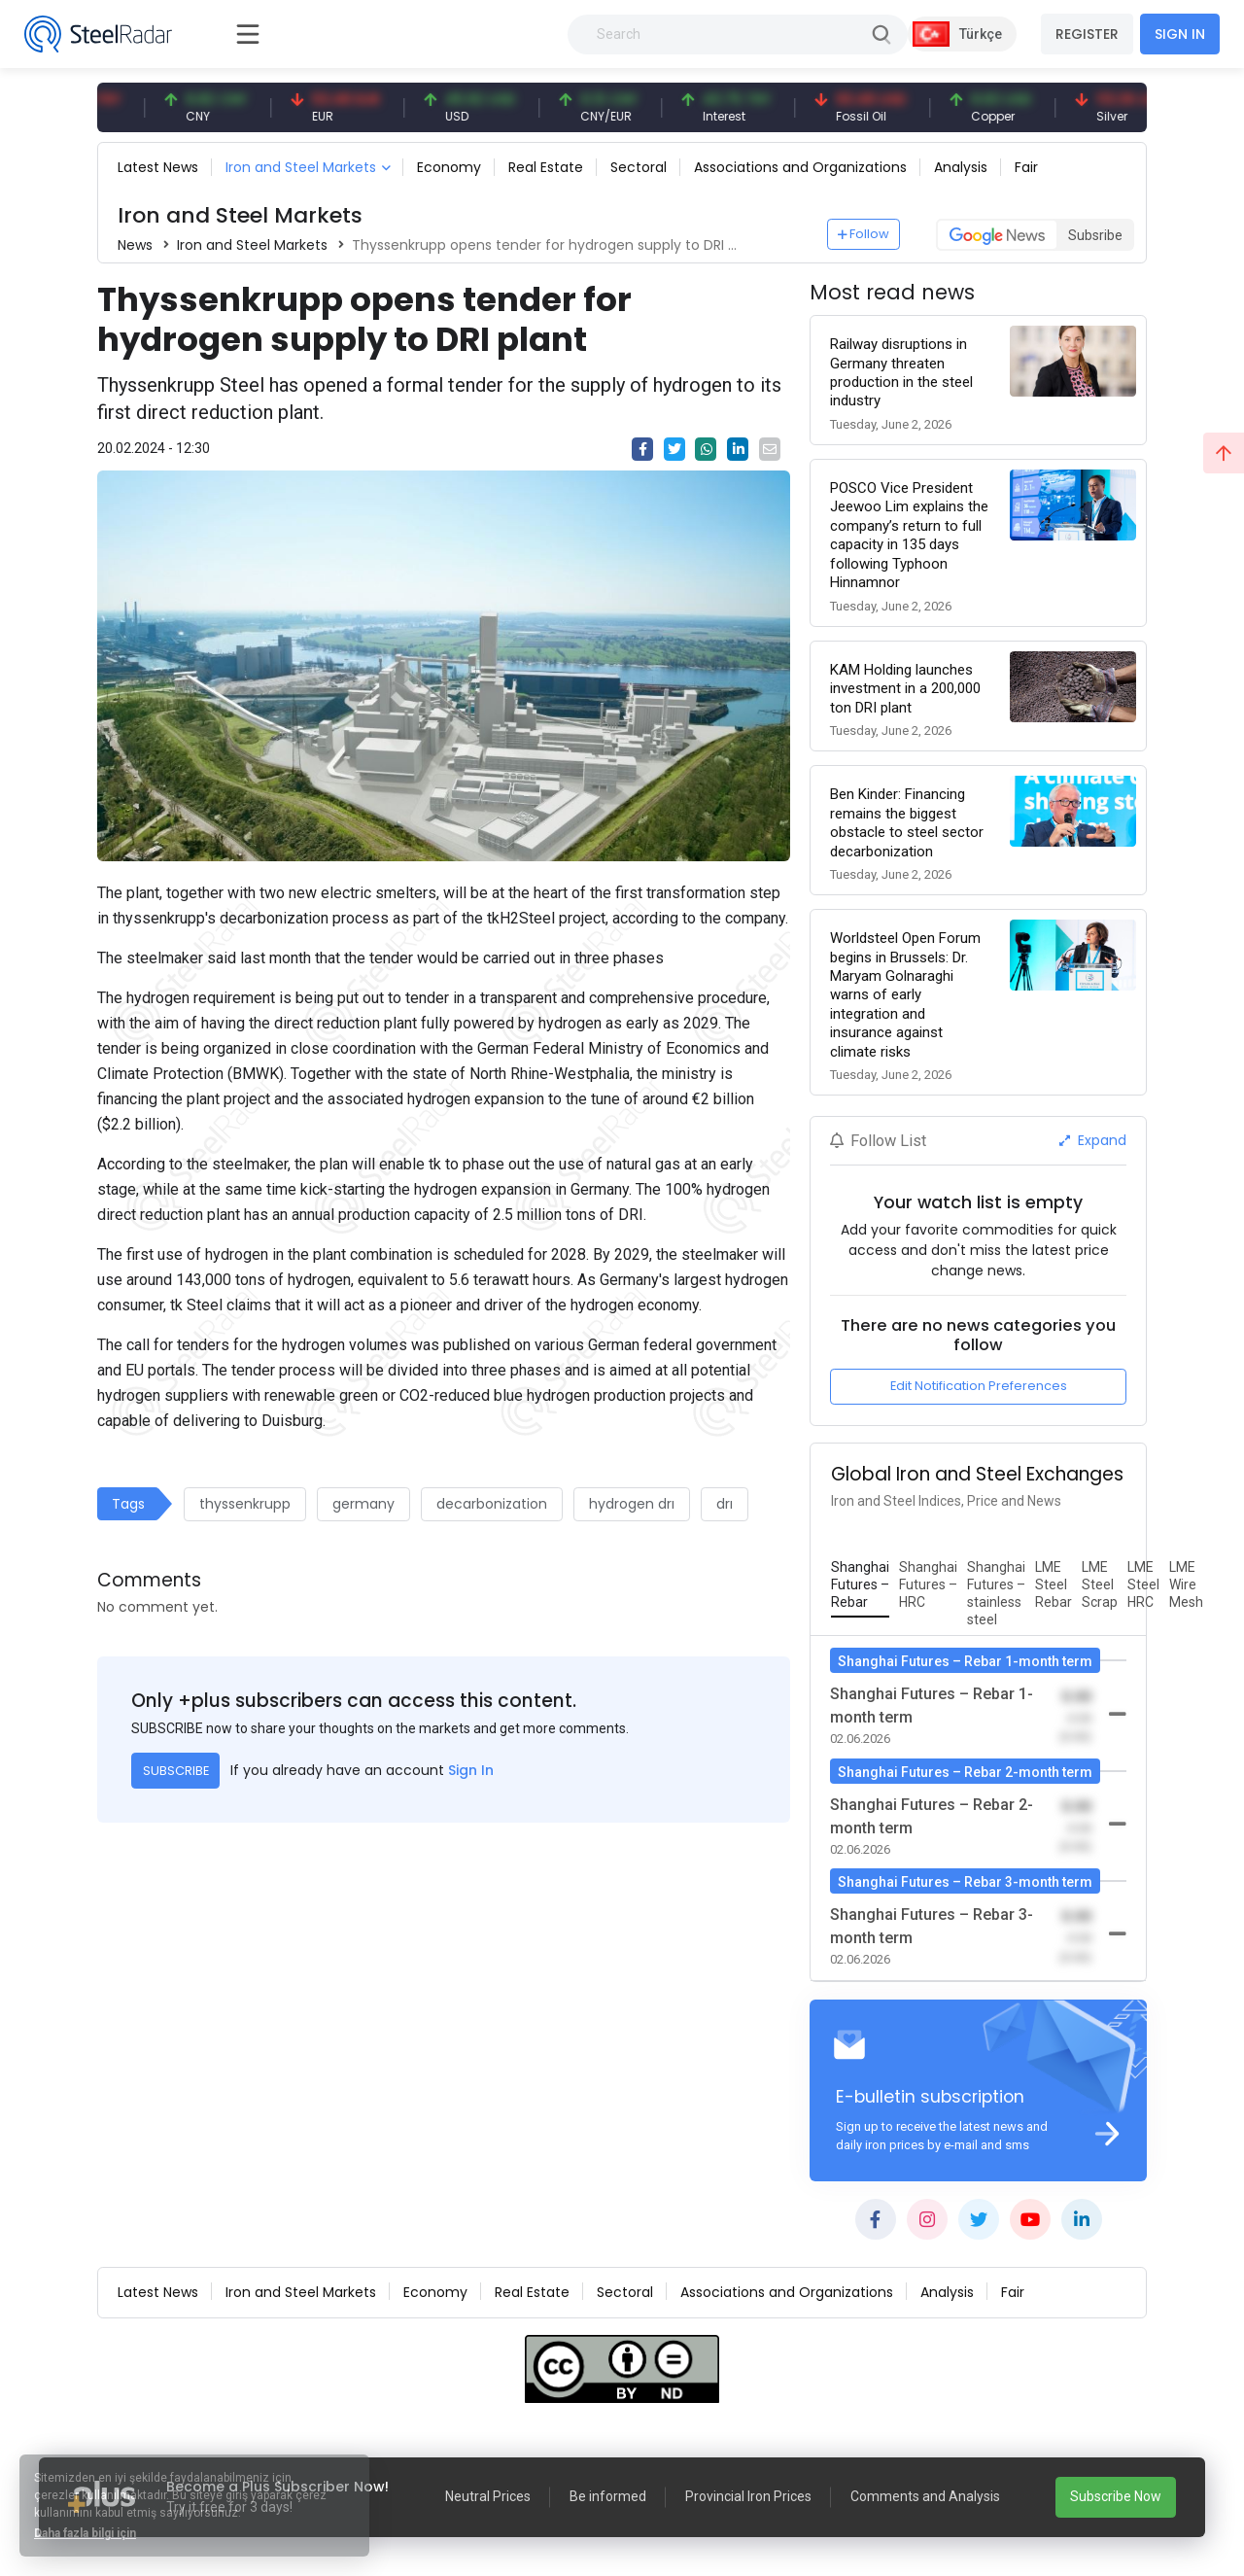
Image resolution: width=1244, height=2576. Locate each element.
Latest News (158, 167)
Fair (1026, 167)
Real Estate (545, 167)
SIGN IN (1180, 34)
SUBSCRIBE (176, 1770)
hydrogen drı (631, 1504)
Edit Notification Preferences (978, 1385)
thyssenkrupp (245, 1504)
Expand (1092, 1140)
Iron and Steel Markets (300, 167)
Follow (864, 234)
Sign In (471, 1770)
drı (724, 1504)
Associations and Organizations (800, 167)
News (135, 245)
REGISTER (1087, 34)
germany (363, 1504)
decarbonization (491, 1504)
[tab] (860, 1585)
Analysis (960, 167)
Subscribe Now (1115, 2496)
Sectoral (638, 167)
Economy (449, 167)
